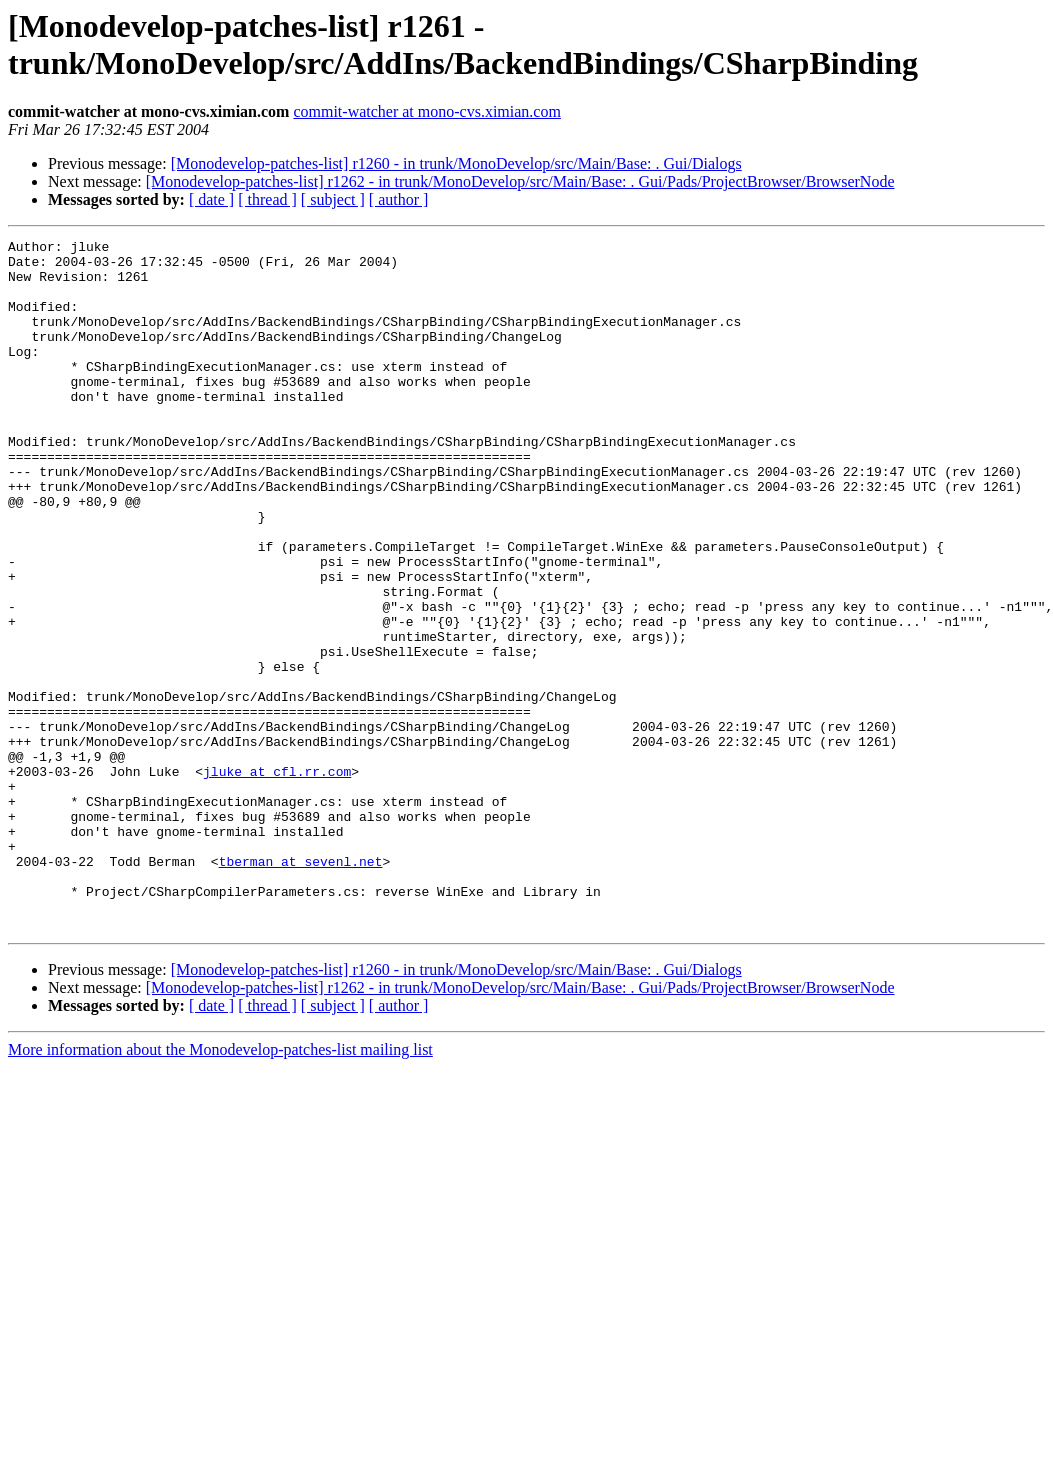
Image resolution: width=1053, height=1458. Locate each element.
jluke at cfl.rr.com (277, 879)
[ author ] (399, 199)
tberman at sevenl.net (301, 987)
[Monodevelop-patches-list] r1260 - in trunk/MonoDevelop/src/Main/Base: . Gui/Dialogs (456, 163)
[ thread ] (267, 199)
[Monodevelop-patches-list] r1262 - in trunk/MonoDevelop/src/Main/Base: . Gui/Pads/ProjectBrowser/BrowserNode (520, 181)
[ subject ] (333, 199)
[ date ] (211, 199)
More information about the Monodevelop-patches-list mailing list (220, 1187)
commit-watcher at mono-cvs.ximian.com (426, 111)
